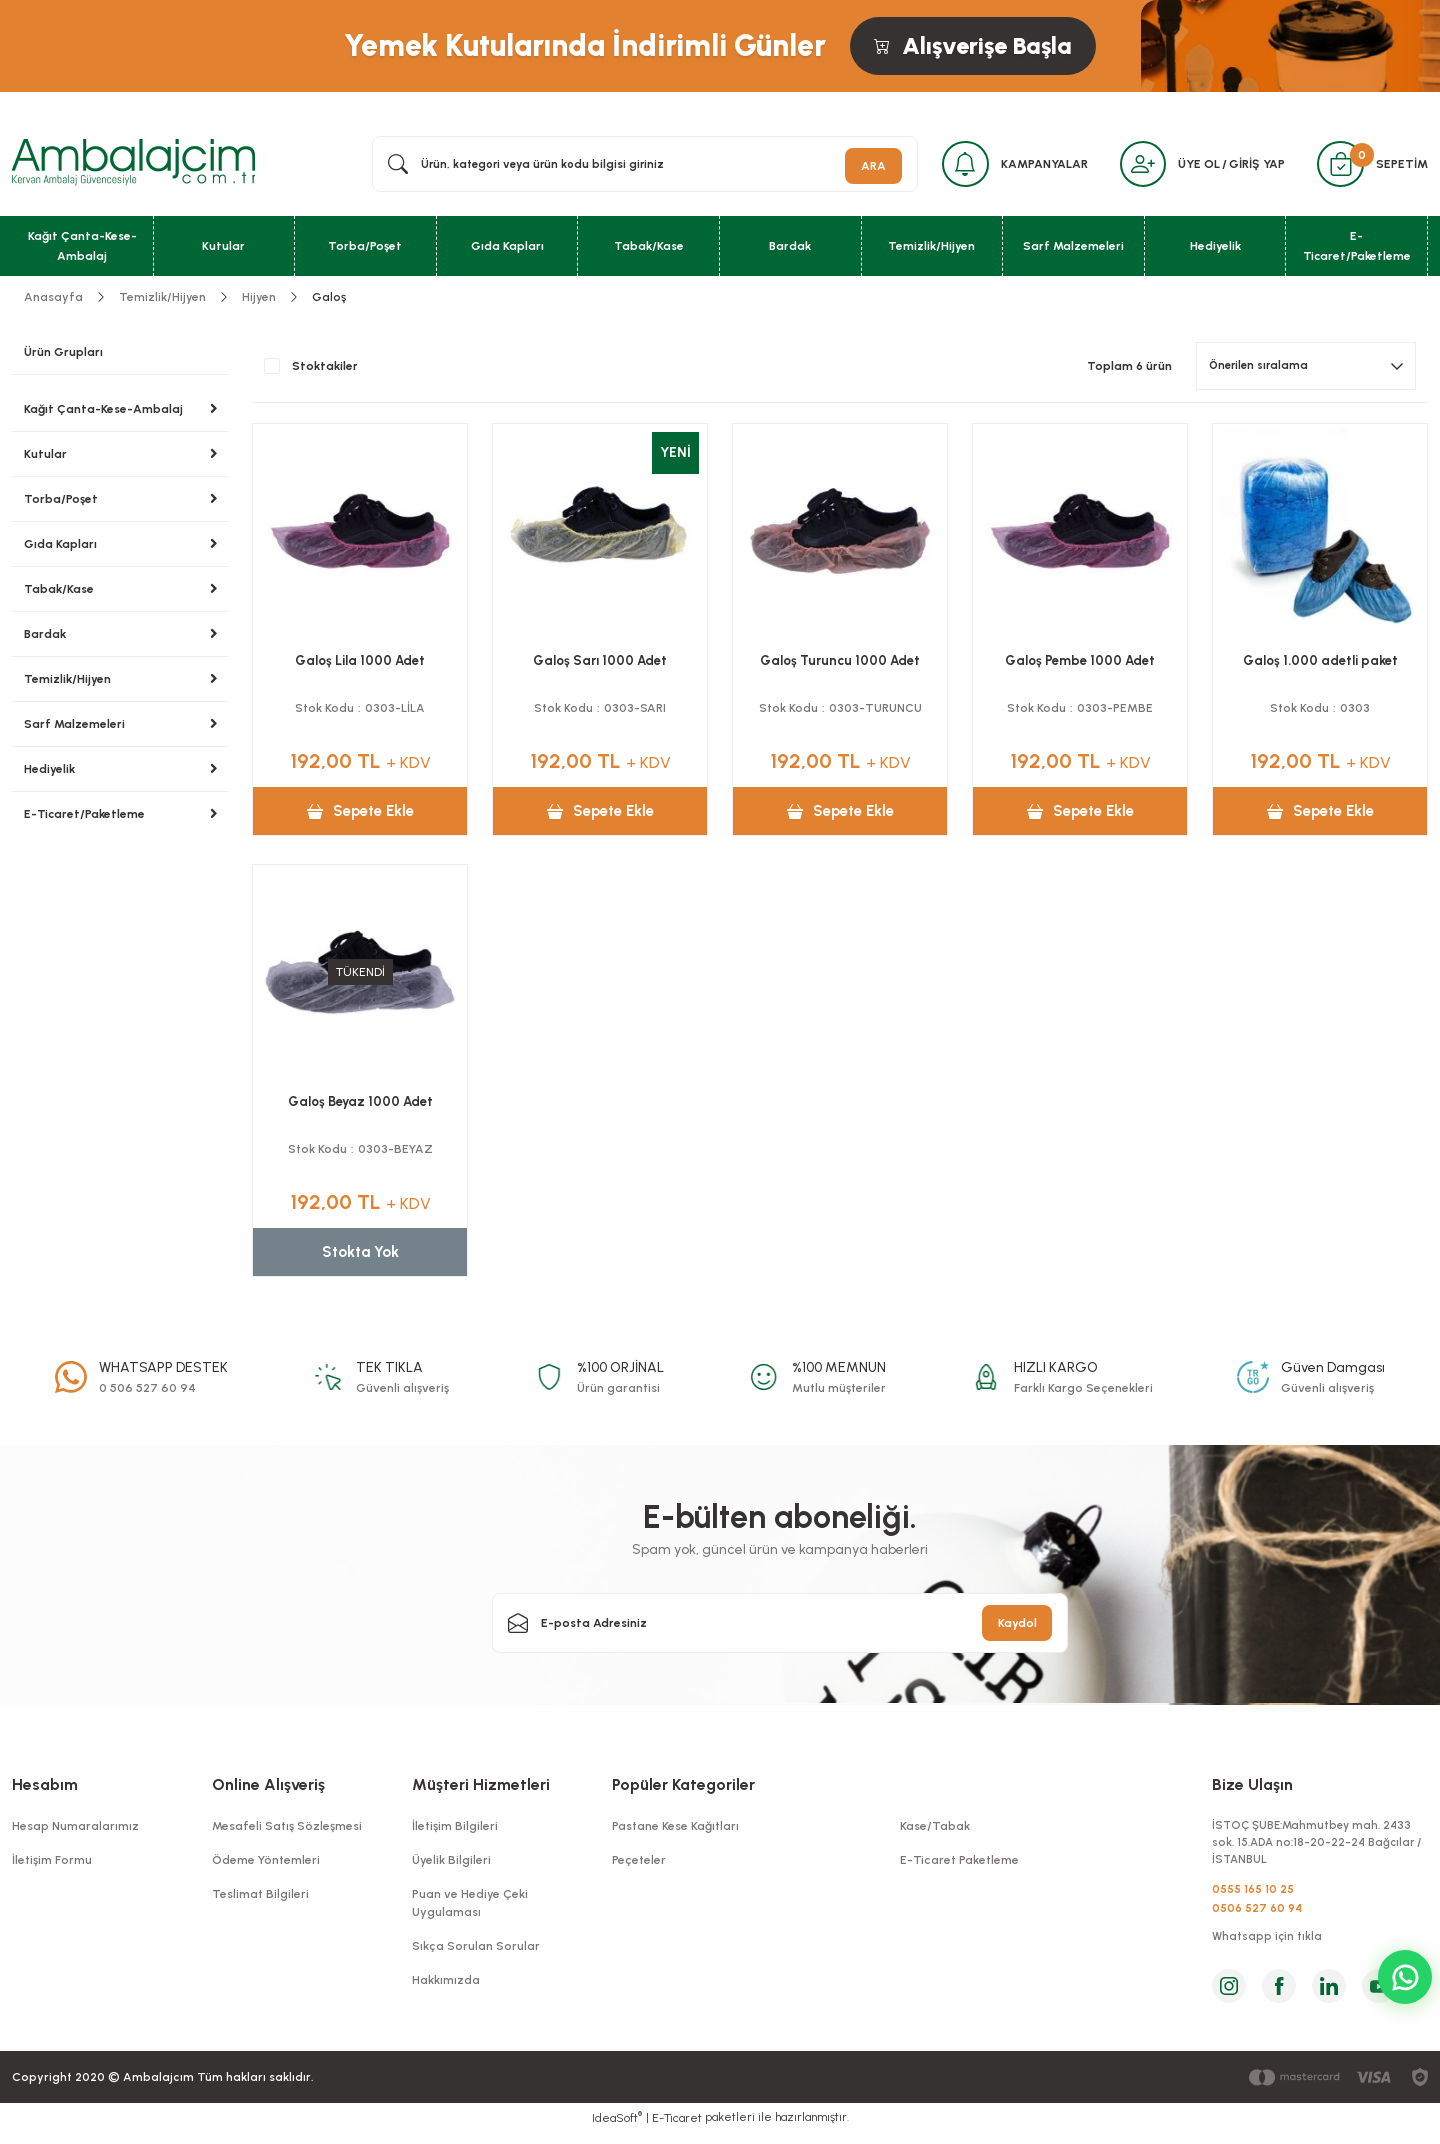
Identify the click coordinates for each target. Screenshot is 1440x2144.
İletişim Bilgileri (455, 1830)
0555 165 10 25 (1253, 1897)
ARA (857, 166)
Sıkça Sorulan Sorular (476, 1950)
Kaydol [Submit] (1017, 1627)
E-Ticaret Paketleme (959, 1864)
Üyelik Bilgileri (451, 1864)
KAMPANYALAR (1033, 166)
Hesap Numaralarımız (75, 1830)
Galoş (329, 301)
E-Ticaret (677, 2130)
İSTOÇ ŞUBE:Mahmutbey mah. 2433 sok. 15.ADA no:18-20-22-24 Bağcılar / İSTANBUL (1318, 1848)
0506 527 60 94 (1257, 1917)
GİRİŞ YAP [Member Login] (1252, 166)
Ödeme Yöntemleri (266, 1864)
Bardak (45, 638)
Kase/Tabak (935, 1830)
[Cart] (1338, 166)
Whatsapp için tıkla (1268, 1948)
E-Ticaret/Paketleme (84, 818)
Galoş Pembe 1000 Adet (1080, 664)
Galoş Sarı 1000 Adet (600, 664)
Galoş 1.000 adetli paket (1320, 664)
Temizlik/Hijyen (67, 683)
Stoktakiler (325, 370)
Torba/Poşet (61, 503)
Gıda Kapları (60, 548)
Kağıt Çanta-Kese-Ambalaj (103, 413)
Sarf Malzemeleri (74, 728)
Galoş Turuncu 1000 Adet (840, 664)
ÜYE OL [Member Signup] (1194, 166)
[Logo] (133, 165)
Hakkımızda (446, 1984)
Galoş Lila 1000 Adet (360, 664)
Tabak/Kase (59, 593)
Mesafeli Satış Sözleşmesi (287, 1830)
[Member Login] (1135, 166)
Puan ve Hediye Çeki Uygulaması (470, 1907)
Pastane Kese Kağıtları (675, 1830)
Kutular (45, 458)
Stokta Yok (360, 1255)
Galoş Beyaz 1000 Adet (360, 1105)
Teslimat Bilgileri (260, 1898)
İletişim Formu (52, 1864)
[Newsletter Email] (780, 1627)
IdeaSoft (617, 2129)
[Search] (637, 166)
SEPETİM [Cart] (1402, 166)
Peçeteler (639, 1864)
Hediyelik (49, 773)
